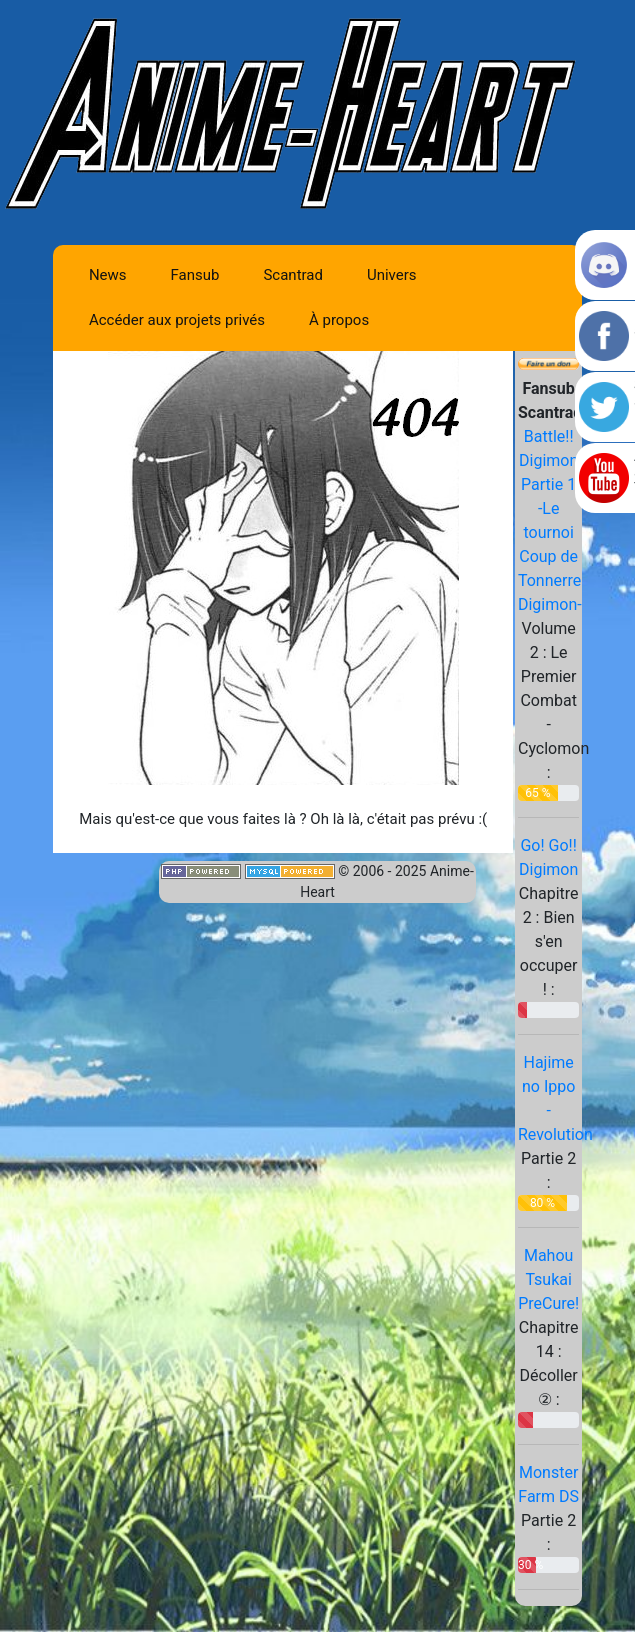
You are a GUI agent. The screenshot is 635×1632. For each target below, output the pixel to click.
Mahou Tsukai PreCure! (548, 1279)
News (108, 275)
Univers (392, 275)
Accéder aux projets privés (177, 320)
